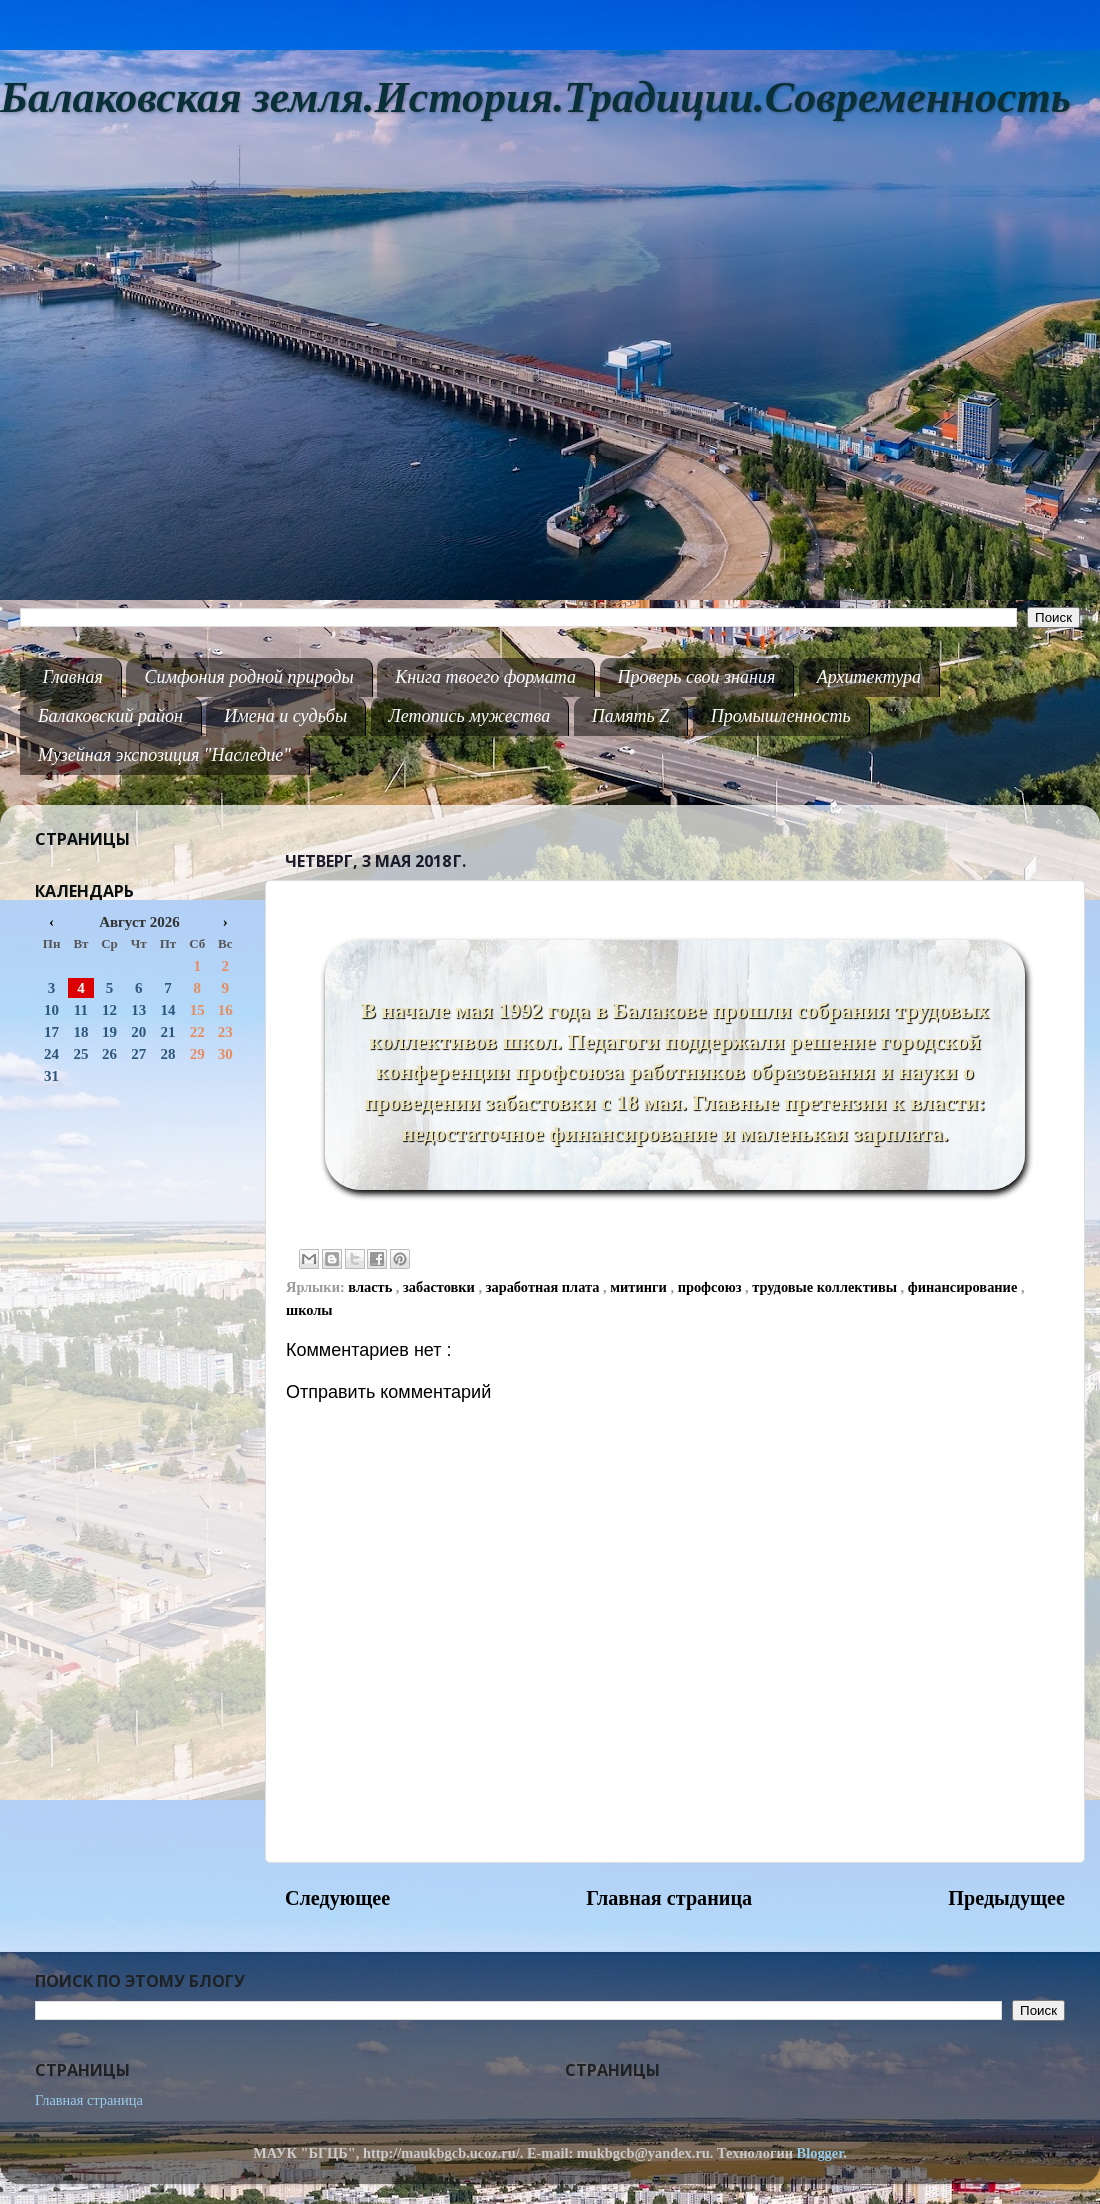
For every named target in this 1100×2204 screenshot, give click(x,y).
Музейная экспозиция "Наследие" (164, 755)
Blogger (820, 2153)
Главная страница (669, 1898)
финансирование (964, 1287)
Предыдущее (1006, 1898)
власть (372, 1287)
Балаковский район (110, 716)
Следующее (337, 1898)
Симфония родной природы (248, 677)
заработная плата (544, 1287)
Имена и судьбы (285, 716)
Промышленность (781, 716)
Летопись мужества (470, 716)
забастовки (440, 1287)
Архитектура (869, 677)
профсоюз (711, 1287)
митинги (640, 1287)
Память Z (631, 716)
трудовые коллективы (826, 1287)
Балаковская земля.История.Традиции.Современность (535, 97)
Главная (73, 677)
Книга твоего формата (485, 677)
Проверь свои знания (697, 677)
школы (309, 1310)
